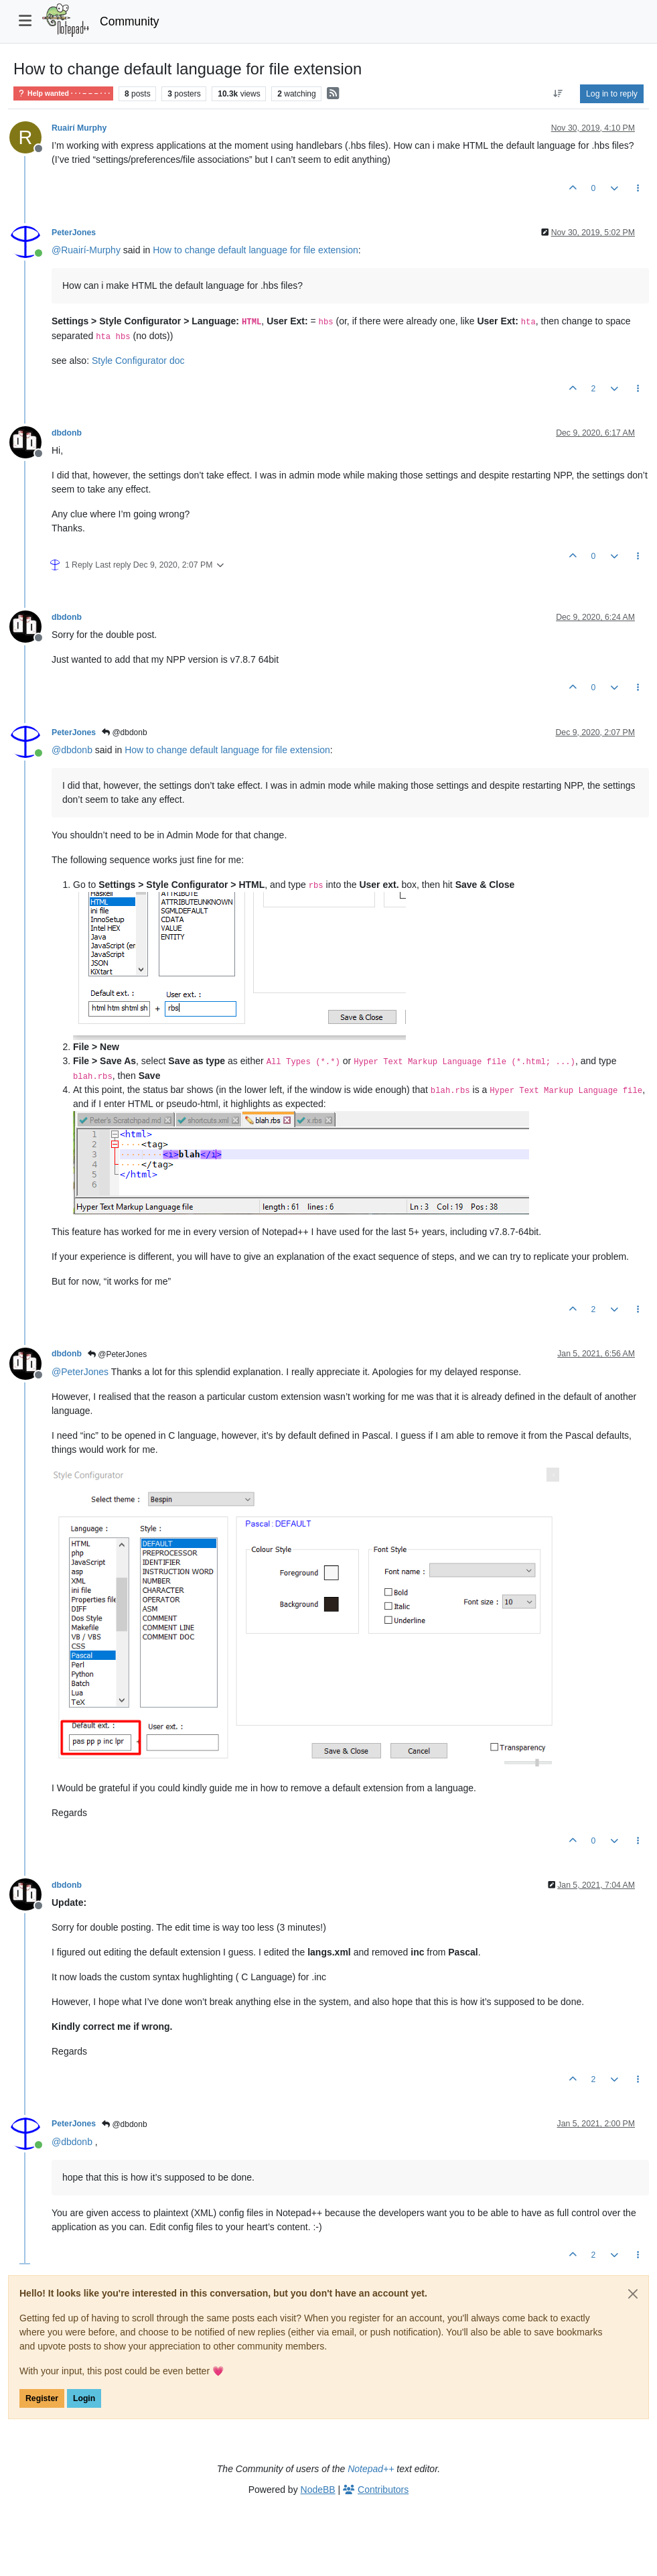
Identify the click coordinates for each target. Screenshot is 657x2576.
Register (41, 2398)
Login (84, 2398)
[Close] (632, 2294)
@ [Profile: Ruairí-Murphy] (86, 250)
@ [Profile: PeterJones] (80, 1371)
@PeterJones (117, 1354)
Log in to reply (612, 94)
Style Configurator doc (138, 360)
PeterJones (74, 232)
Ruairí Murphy (79, 128)
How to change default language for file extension (255, 250)
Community (129, 21)
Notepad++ (371, 2468)
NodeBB (318, 2489)
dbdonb (67, 433)
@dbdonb (124, 732)
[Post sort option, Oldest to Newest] (558, 93)
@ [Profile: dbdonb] (72, 750)
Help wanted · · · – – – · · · (63, 93)
